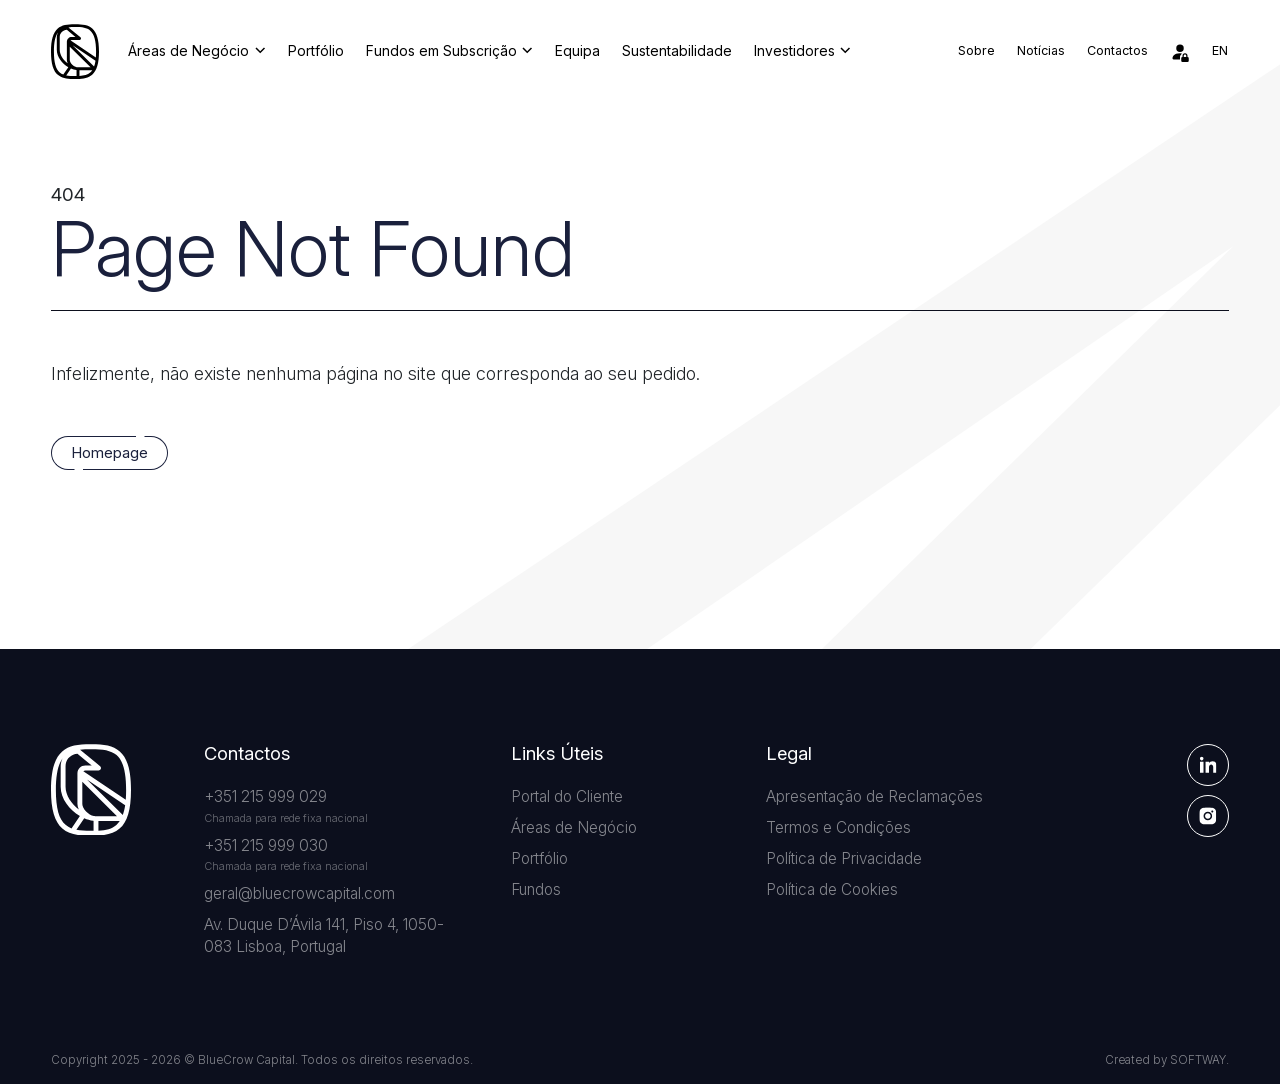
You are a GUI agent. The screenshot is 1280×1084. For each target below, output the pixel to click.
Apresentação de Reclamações (874, 796)
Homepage (109, 453)
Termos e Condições (838, 827)
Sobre (976, 50)
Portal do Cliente (567, 796)
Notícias (1041, 50)
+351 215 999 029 (265, 796)
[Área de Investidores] (1180, 52)
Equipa (577, 51)
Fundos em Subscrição (449, 51)
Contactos (1117, 50)
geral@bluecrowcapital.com (299, 893)
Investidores (802, 51)
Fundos (536, 889)
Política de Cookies (832, 889)
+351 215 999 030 (266, 845)
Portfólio (316, 51)
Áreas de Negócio (196, 51)
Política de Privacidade (844, 858)
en (1220, 50)
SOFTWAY (1198, 1060)
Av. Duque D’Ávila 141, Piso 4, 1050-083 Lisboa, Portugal (324, 935)
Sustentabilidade (677, 51)
